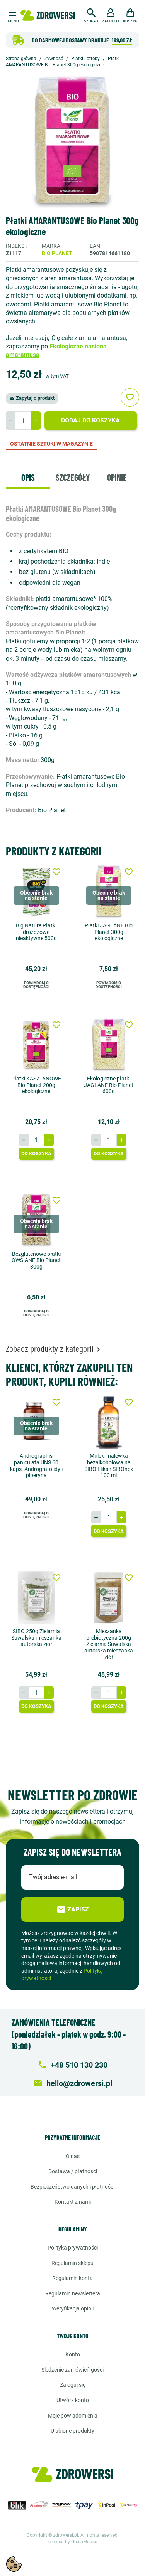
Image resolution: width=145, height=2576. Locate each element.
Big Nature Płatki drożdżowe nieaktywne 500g (36, 932)
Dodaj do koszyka (90, 420)
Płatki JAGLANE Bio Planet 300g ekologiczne (109, 932)
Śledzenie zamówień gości (72, 2370)
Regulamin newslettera (72, 2293)
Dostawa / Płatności (72, 2171)
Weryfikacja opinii (73, 2308)
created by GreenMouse (72, 2541)
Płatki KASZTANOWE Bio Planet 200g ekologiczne (36, 1085)
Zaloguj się (72, 2385)
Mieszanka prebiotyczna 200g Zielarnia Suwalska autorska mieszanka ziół (108, 1644)
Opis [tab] (28, 477)
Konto (72, 2354)
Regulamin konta (72, 2278)
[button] (91, 14)
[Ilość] (23, 420)
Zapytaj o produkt (32, 398)
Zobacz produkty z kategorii (54, 1348)
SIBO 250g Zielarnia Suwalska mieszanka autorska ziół (36, 1637)
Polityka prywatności (73, 2248)
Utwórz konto (72, 2400)
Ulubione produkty (72, 2431)
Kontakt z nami (73, 2202)
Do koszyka (36, 1153)
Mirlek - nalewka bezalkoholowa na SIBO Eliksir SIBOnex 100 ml (108, 1465)
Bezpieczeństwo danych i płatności (72, 2187)
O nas (73, 2156)
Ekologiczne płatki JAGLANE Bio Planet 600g (108, 1085)
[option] (72, 142)
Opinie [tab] (117, 477)
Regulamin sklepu (72, 2263)
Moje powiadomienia (72, 2416)
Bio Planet (57, 253)
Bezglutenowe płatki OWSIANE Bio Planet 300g (36, 1260)
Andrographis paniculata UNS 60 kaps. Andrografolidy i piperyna (36, 1465)
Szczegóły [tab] (73, 477)
